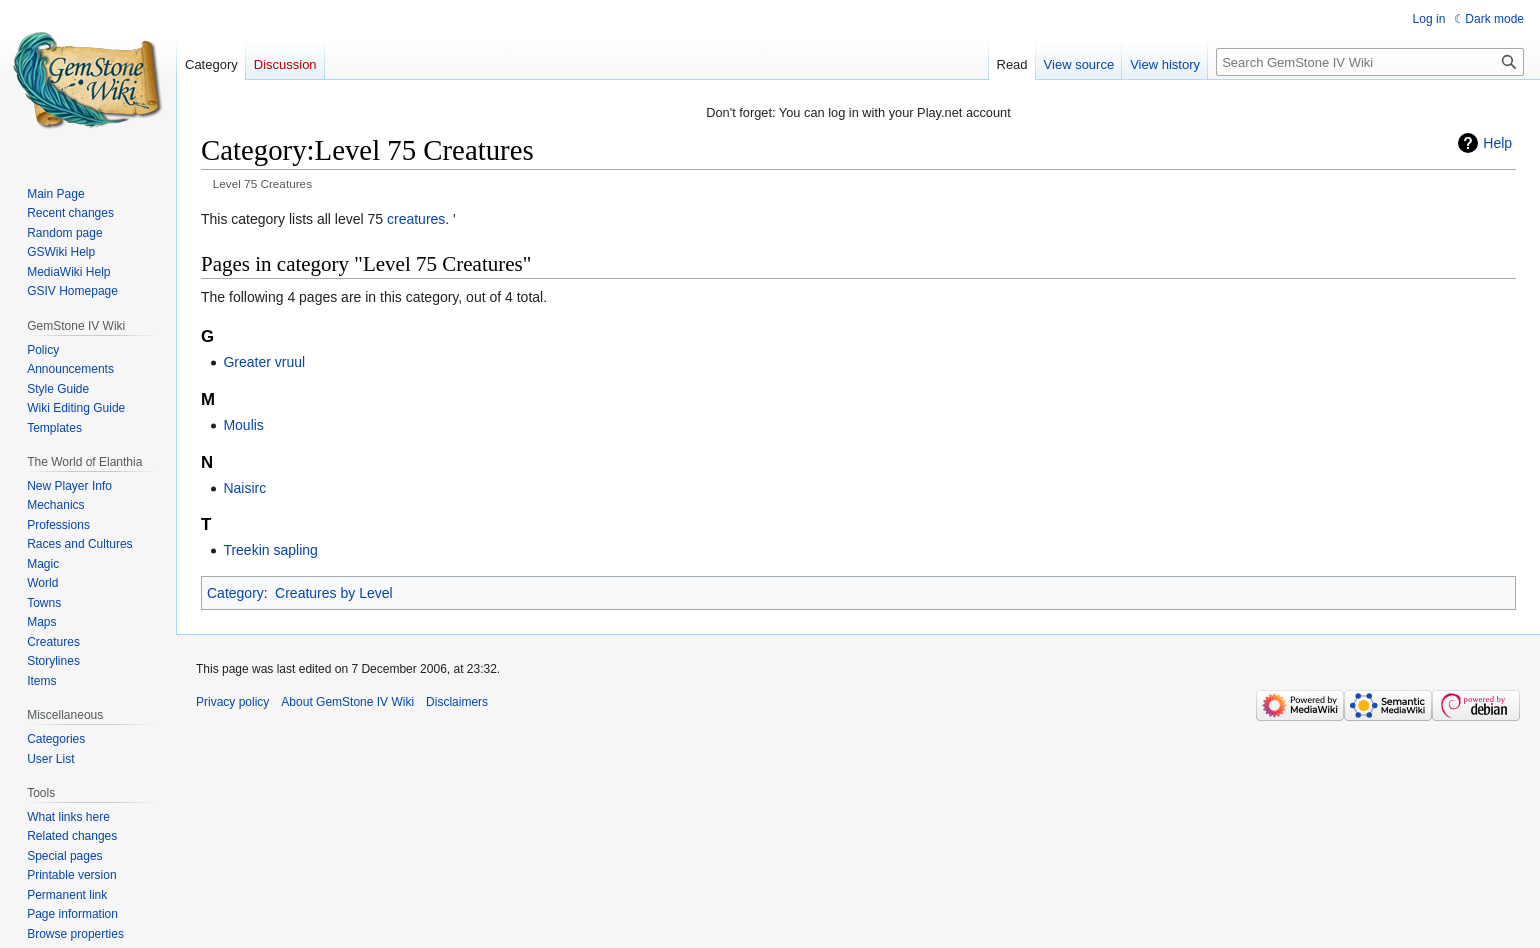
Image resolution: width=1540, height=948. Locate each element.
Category (235, 593)
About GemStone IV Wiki (347, 702)
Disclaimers (457, 702)
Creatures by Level (334, 593)
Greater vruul (264, 362)
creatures (416, 219)
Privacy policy (232, 702)
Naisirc (244, 488)
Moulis (243, 425)
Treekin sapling (270, 550)
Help (1497, 143)
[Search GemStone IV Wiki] (1370, 62)
